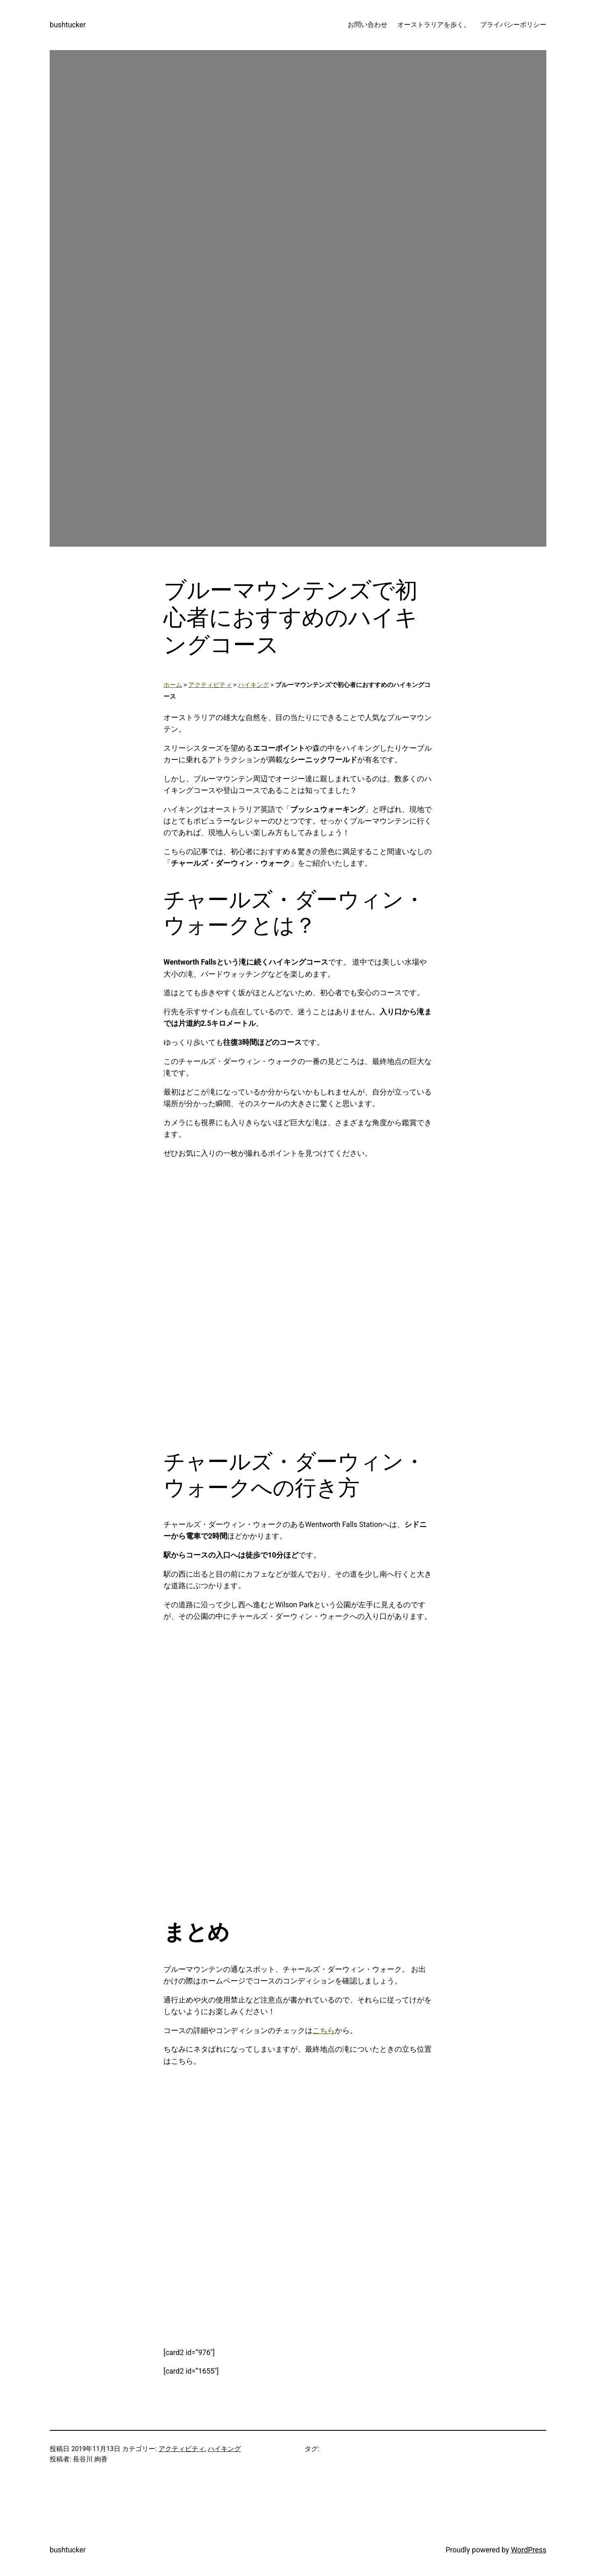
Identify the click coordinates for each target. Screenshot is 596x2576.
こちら (323, 2030)
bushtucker (68, 25)
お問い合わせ (367, 25)
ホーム (172, 685)
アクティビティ (210, 685)
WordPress (528, 2550)
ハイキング (253, 685)
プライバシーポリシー (513, 25)
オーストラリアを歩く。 (433, 25)
